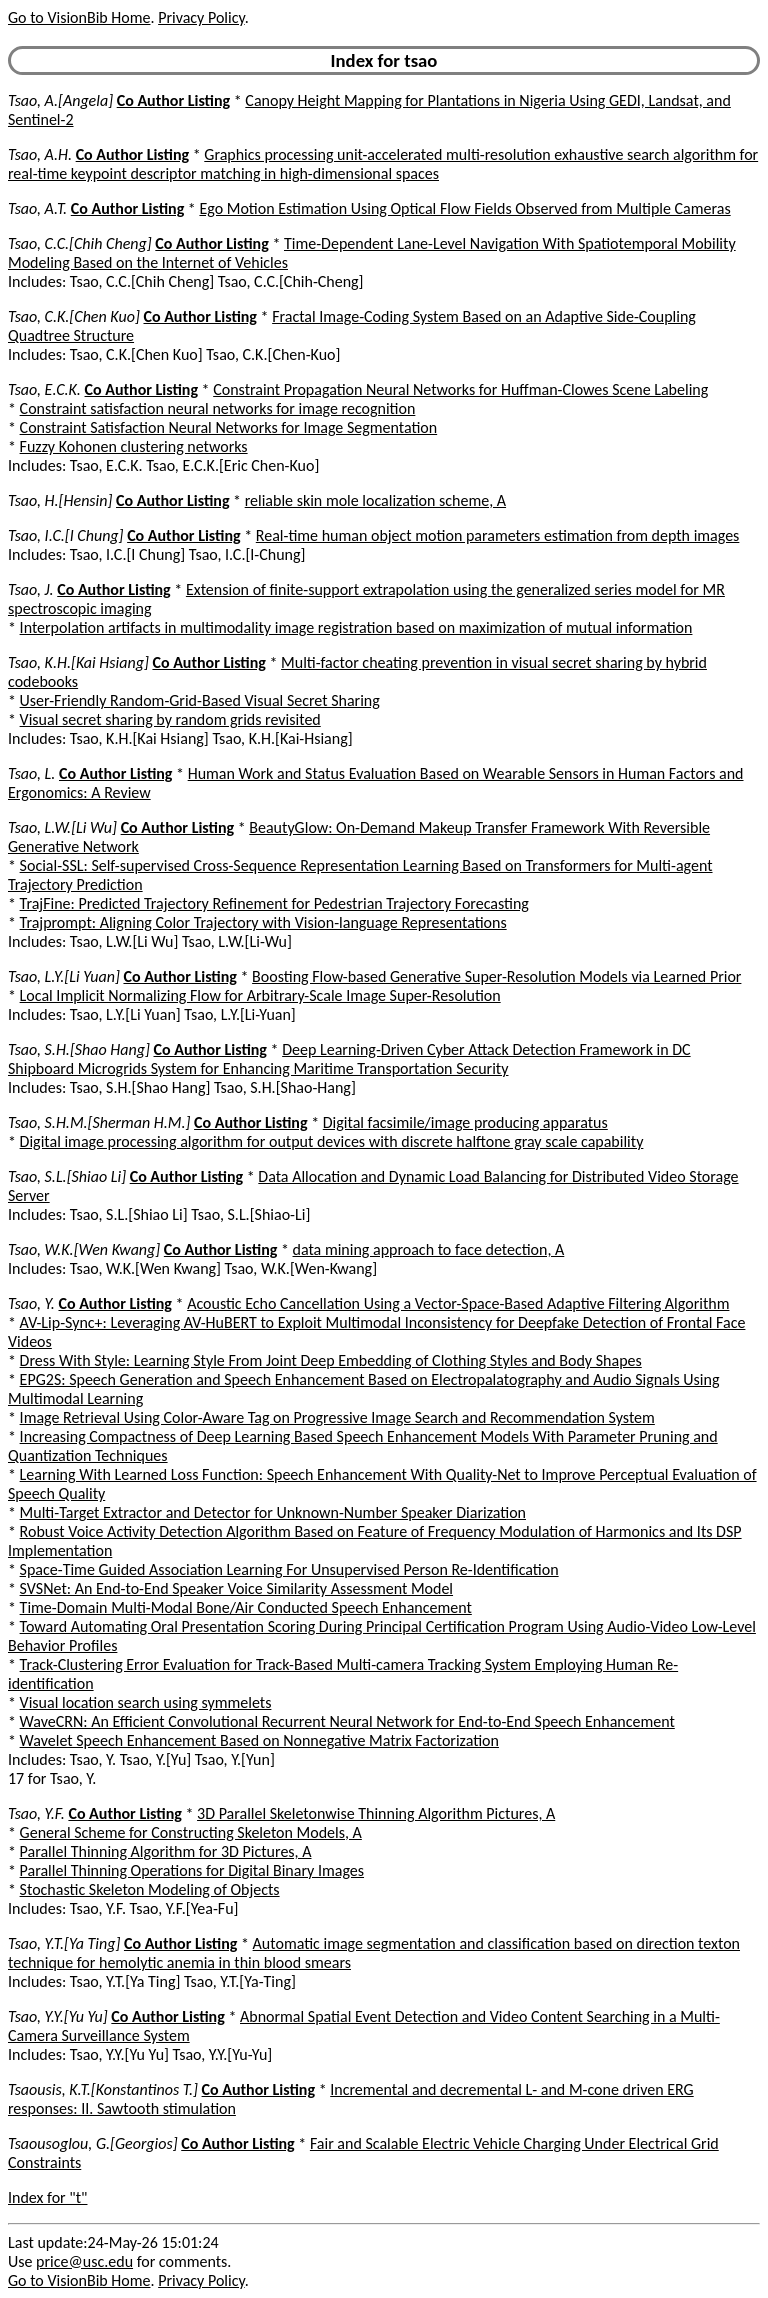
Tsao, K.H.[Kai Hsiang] (78, 662)
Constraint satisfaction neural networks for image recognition (218, 408)
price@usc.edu (84, 2261)
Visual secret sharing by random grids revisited (170, 719)
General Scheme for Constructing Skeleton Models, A (191, 1832)
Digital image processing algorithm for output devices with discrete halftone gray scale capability (332, 1141)
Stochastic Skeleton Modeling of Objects (150, 1889)
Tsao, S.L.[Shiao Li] (67, 1176)
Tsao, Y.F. (36, 1813)
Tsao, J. (31, 589)
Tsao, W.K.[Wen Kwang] (84, 1249)
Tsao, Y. (31, 1303)
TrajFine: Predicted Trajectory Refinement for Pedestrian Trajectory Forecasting (274, 903)
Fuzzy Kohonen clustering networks (134, 446)
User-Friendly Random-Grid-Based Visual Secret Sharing (200, 700)
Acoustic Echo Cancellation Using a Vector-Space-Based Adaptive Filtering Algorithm (458, 1303)
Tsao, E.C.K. (44, 389)
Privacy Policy (201, 17)
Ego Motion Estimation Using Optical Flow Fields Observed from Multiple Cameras (464, 208)
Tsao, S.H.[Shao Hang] (79, 1049)
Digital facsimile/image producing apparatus (465, 1122)
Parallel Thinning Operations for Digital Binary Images (192, 1870)
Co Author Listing (173, 100)
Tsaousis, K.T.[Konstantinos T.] (103, 2089)
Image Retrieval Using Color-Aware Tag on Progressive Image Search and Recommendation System (337, 1417)
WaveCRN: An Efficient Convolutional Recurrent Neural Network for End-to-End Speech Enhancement (347, 1721)
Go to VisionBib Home (79, 17)
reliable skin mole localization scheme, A (375, 500)
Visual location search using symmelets (146, 1702)
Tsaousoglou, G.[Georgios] (93, 2143)
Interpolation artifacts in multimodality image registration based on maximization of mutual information (356, 627)
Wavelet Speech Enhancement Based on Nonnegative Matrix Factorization (259, 1740)
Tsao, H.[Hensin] (60, 500)
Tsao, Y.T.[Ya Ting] (64, 1943)
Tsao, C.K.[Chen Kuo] (74, 316)
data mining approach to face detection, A (429, 1249)
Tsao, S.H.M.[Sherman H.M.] (99, 1122)
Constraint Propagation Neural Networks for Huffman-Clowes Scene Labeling (460, 389)
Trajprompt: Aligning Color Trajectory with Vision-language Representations (263, 922)
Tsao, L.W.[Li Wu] (62, 827)
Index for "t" (47, 2197)
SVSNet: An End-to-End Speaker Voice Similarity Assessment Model (236, 1588)
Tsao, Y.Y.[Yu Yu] (58, 2016)
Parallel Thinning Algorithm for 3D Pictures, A (166, 1851)
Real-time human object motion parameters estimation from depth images (498, 535)
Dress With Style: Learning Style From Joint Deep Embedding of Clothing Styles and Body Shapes (331, 1360)
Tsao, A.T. (37, 208)
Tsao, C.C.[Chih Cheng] (80, 243)
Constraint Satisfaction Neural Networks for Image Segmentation (229, 427)
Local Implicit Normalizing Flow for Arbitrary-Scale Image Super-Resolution (260, 995)
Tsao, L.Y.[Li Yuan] (64, 976)
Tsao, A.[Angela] (60, 100)
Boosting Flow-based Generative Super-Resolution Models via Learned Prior (496, 976)
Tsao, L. (31, 773)
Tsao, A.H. (40, 154)
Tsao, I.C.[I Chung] (66, 535)
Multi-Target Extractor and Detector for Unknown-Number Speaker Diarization (273, 1512)
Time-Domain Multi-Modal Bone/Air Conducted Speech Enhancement (246, 1607)
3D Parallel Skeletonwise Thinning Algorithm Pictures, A (376, 1813)
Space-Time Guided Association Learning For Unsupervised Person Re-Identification (289, 1569)
